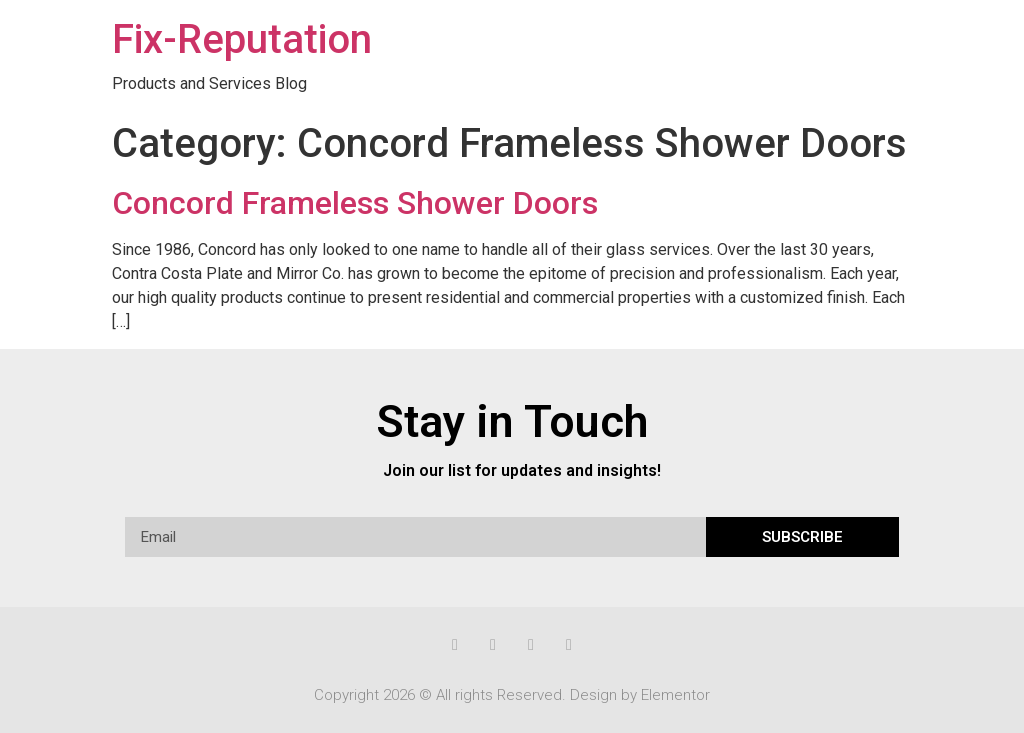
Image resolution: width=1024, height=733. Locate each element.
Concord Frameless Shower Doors (355, 203)
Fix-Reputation (242, 39)
